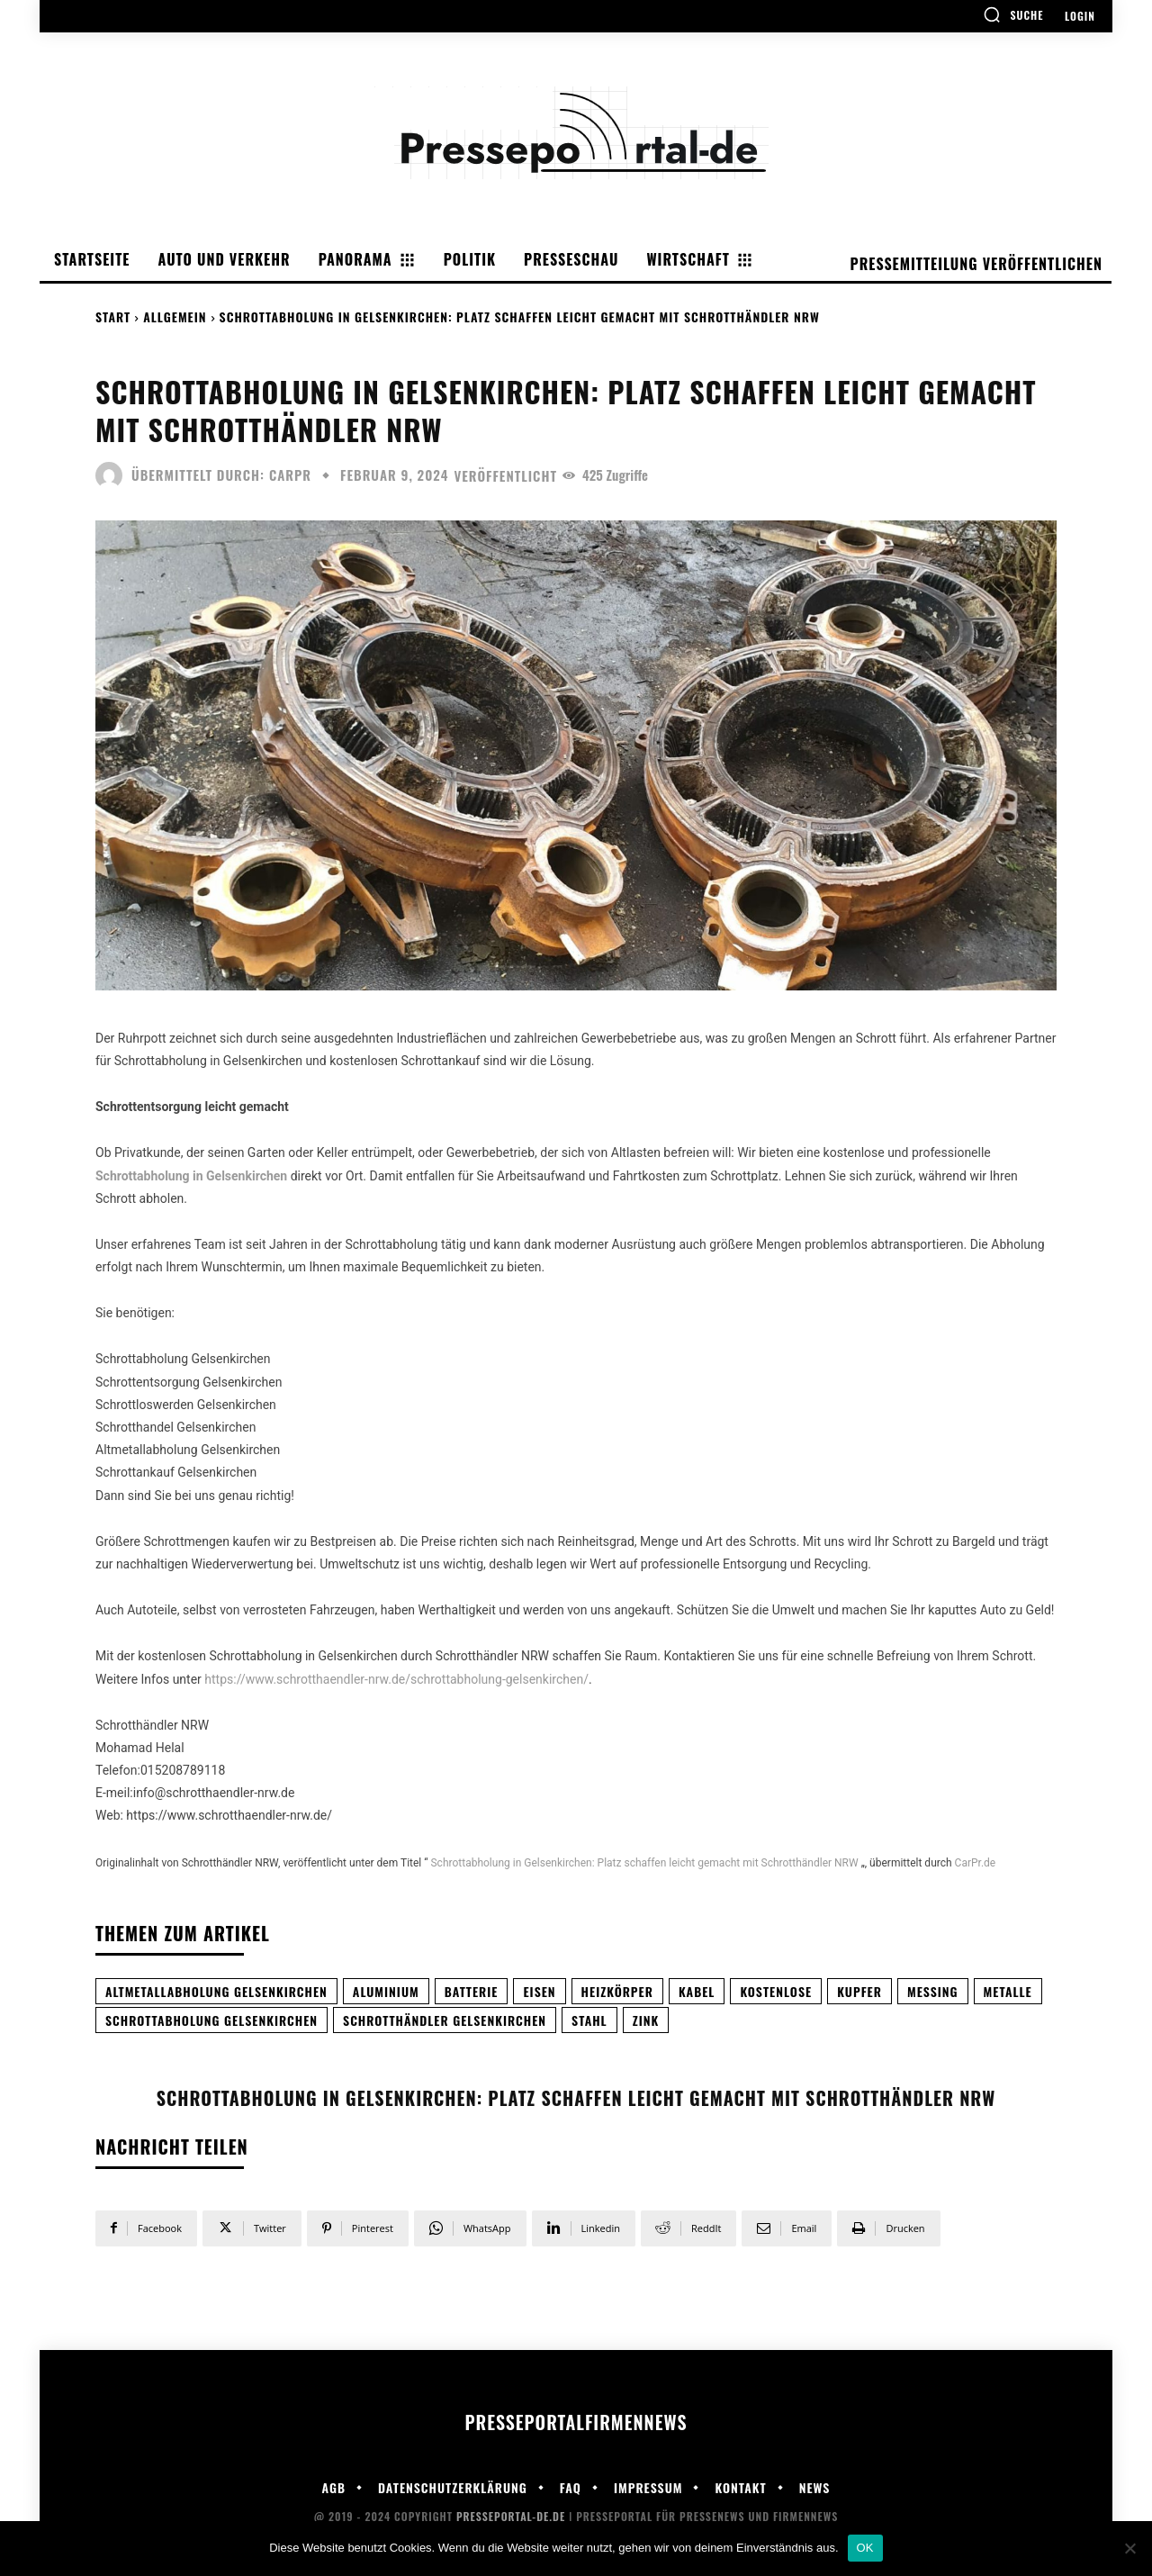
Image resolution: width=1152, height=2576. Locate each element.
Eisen (539, 1991)
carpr (290, 475)
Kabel (697, 1991)
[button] (1013, 14)
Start (112, 316)
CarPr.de (975, 1863)
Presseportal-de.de (510, 2516)
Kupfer (859, 1991)
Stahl (590, 2020)
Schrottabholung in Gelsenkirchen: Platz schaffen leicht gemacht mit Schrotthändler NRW (644, 1863)
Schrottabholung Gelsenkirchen (211, 2020)
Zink (646, 2020)
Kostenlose (776, 1991)
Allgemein (174, 316)
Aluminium (386, 1991)
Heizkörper (617, 1991)
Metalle (1008, 1991)
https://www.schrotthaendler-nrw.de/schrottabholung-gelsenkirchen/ (396, 1679)
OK (865, 2547)
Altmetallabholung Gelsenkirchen (216, 1991)
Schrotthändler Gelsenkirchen (444, 2020)
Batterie (472, 1991)
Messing (932, 1991)
